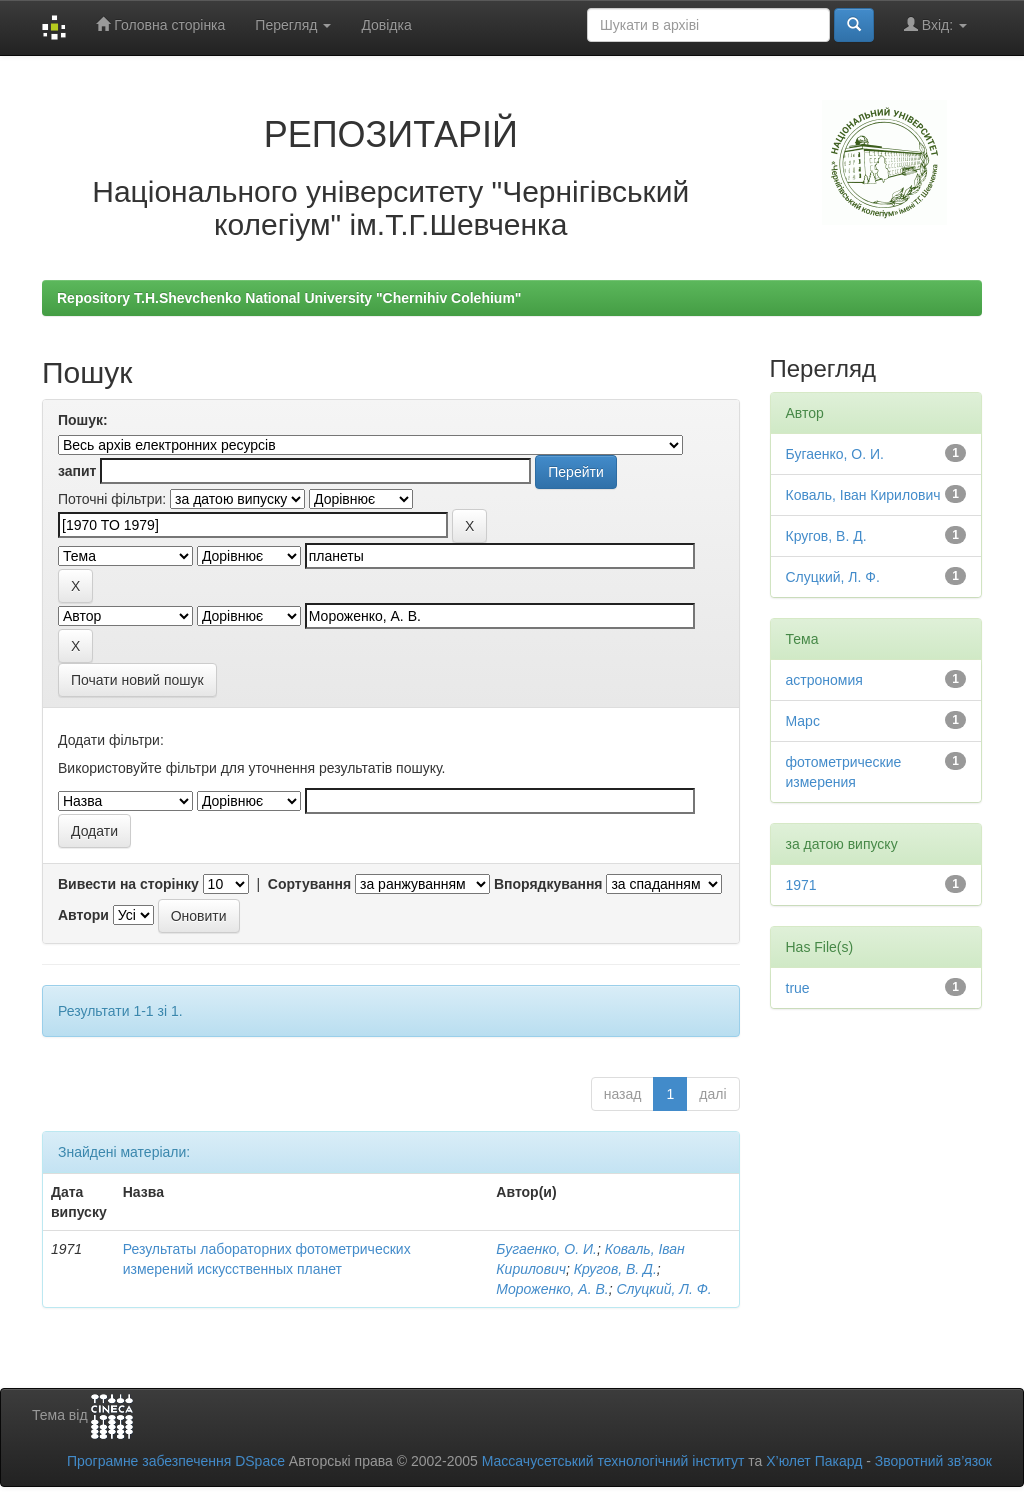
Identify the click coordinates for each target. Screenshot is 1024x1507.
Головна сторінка (160, 24)
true (798, 988)
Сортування (309, 884)
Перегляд (293, 25)
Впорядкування (548, 884)
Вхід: (935, 24)
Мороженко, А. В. (552, 1289)
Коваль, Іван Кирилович (863, 495)
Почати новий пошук (137, 680)
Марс (803, 721)
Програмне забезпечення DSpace (176, 1461)
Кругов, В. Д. (615, 1269)
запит (77, 471)
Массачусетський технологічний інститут (613, 1461)
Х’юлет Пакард (814, 1461)
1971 (801, 885)
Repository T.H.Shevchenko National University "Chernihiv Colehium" (289, 298)
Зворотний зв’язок (933, 1461)
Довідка (386, 25)
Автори (83, 915)
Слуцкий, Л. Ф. (664, 1289)
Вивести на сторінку (128, 884)
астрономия (824, 680)
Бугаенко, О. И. (546, 1249)
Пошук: (83, 420)
